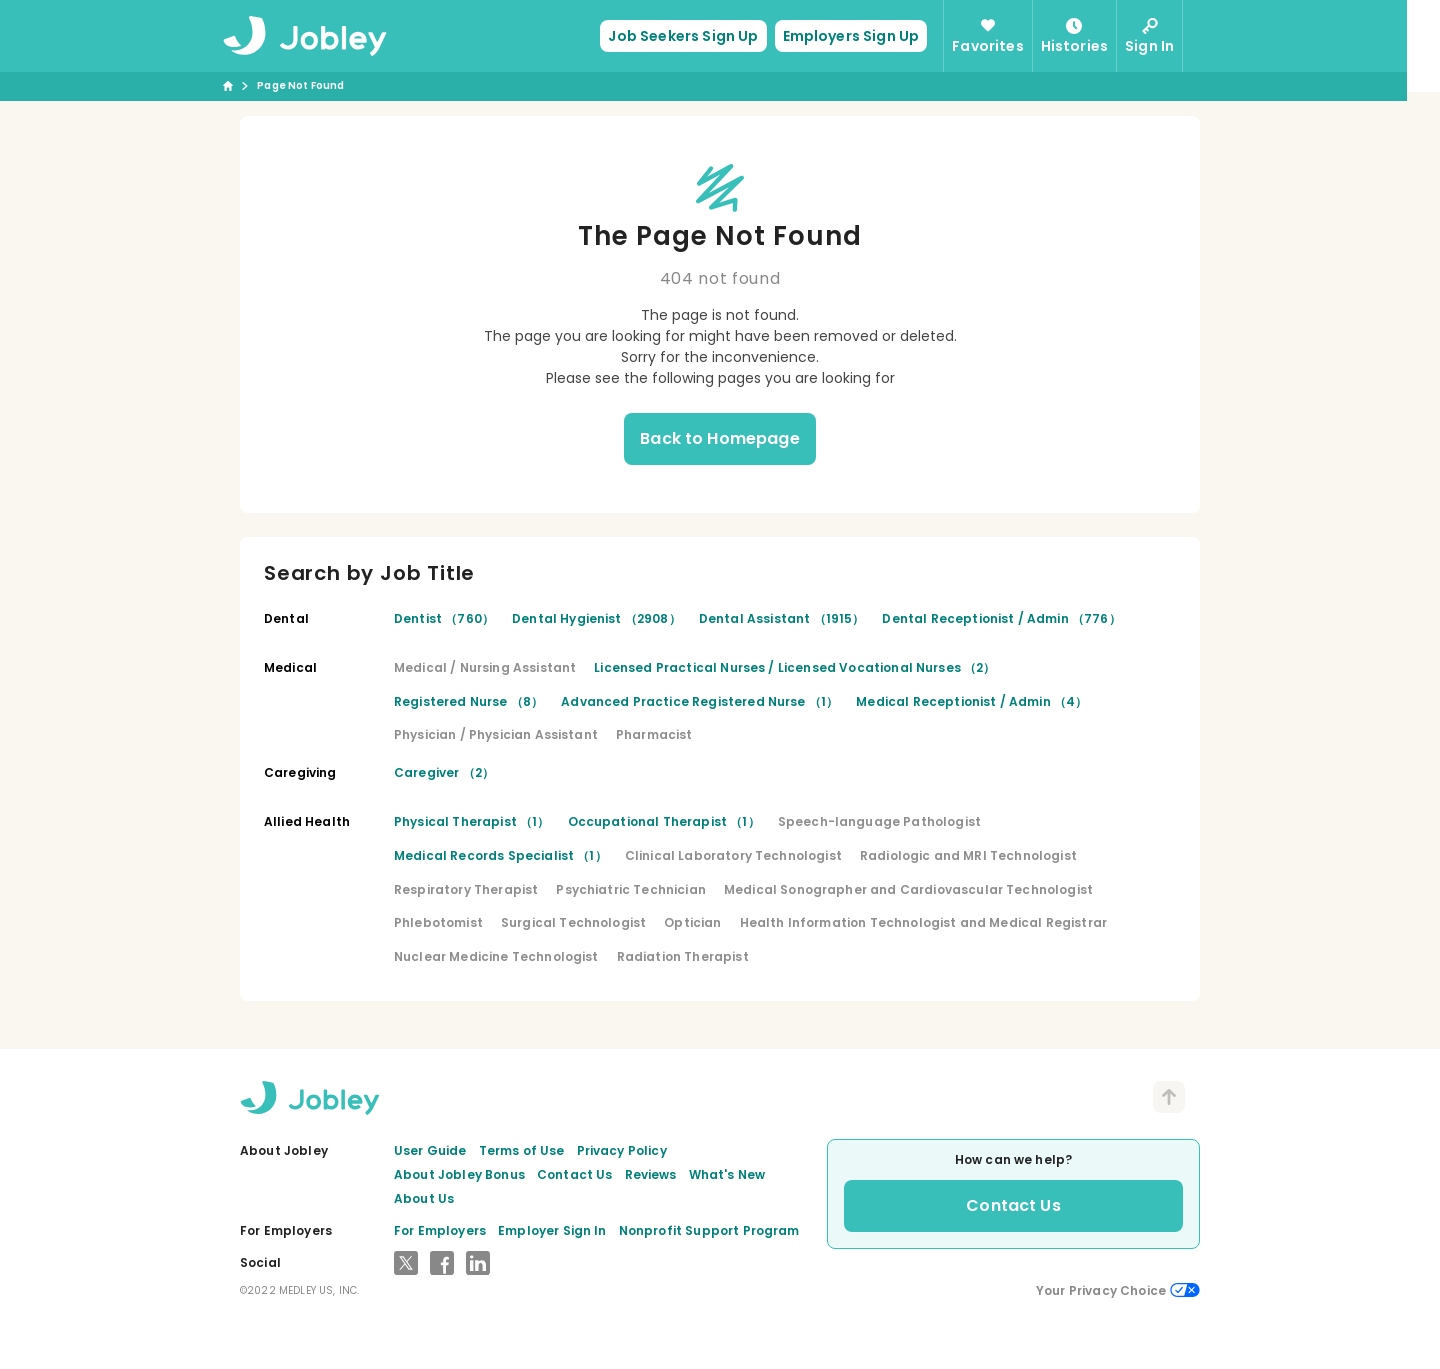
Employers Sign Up (867, 36)
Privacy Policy (622, 1150)
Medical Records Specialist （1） (500, 855)
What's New (727, 1174)
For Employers (440, 1230)
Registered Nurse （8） (468, 701)
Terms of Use (522, 1150)
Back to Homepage (720, 438)
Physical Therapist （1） (472, 821)
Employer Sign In (552, 1230)
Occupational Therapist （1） (664, 821)
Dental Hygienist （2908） (596, 618)
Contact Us (575, 1174)
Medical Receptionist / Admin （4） (971, 701)
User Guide (430, 1150)
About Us (424, 1198)
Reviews (651, 1174)
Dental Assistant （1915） (782, 618)
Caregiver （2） (444, 772)
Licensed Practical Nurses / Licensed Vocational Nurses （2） (794, 667)
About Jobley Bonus (459, 1174)
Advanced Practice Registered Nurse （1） (699, 701)
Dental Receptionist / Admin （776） (1001, 618)
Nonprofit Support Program (709, 1230)
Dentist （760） (444, 618)
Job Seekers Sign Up (700, 36)
